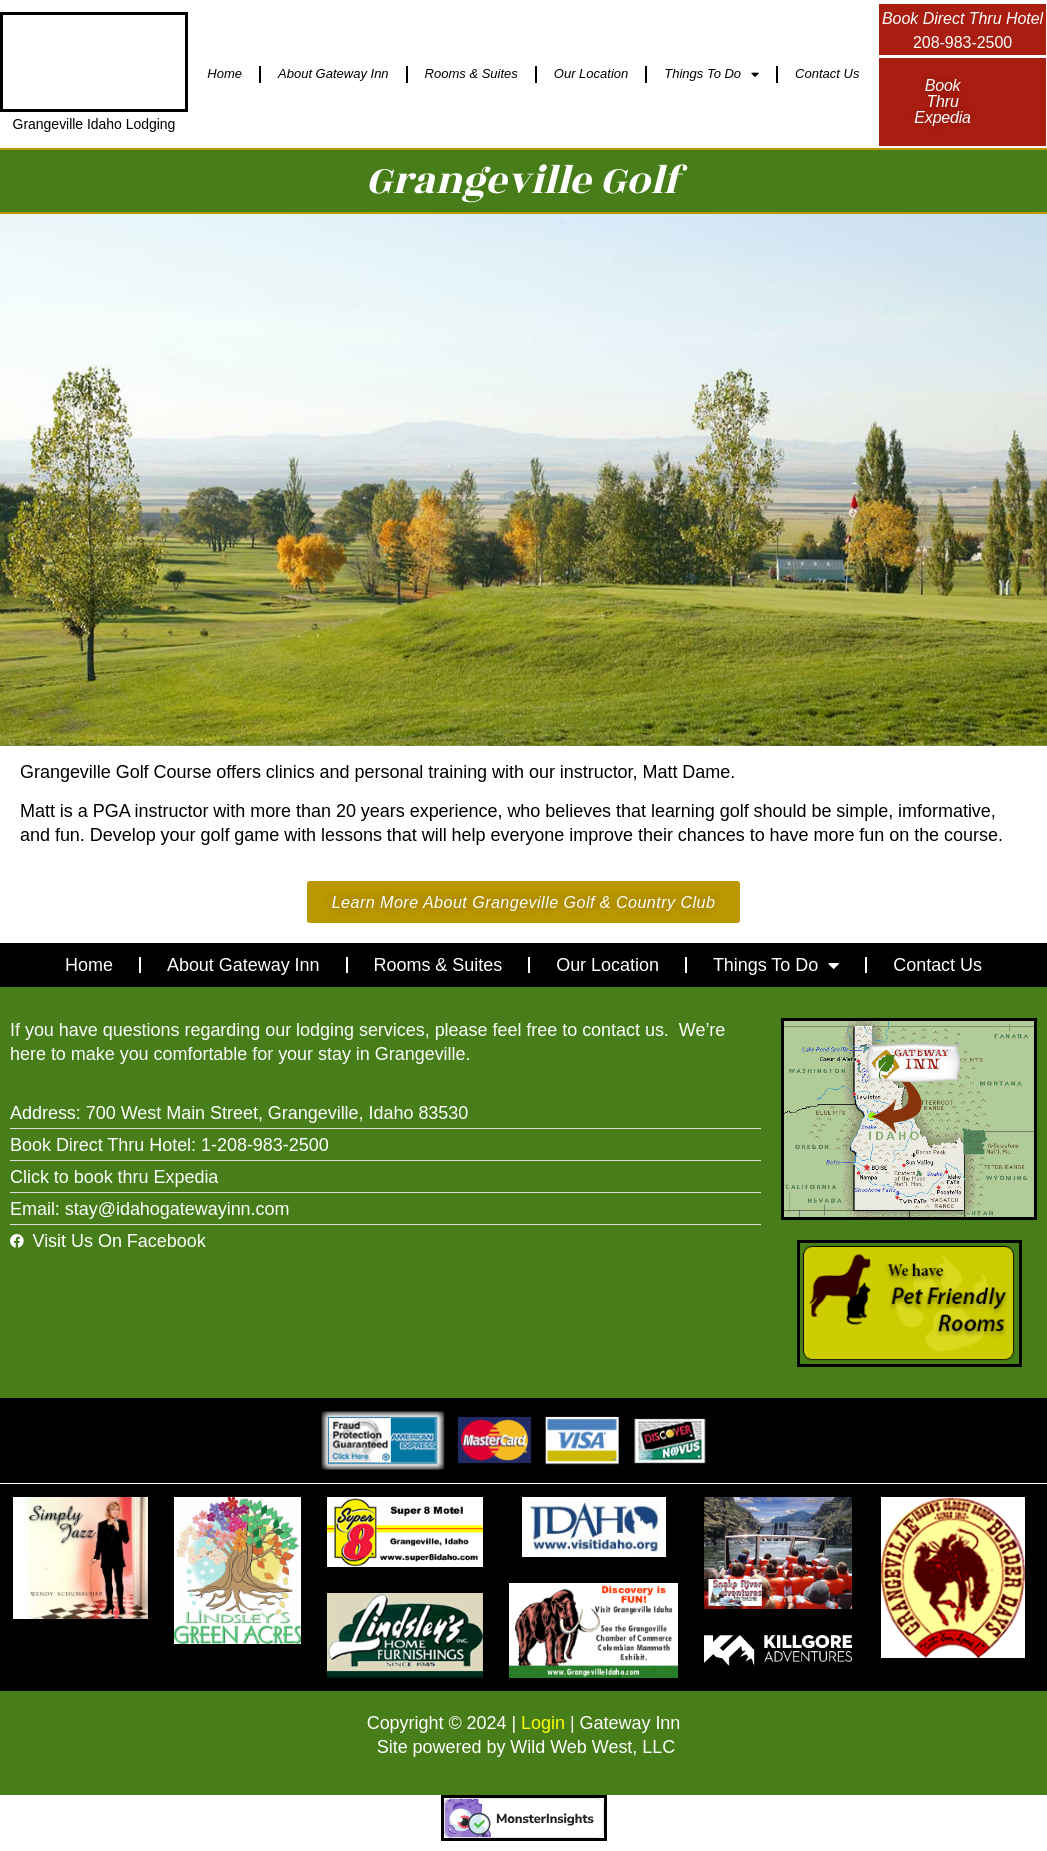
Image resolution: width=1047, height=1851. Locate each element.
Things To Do (711, 74)
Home (224, 73)
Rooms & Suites (471, 73)
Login (543, 1725)
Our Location (591, 73)
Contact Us (827, 73)
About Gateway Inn (333, 73)
